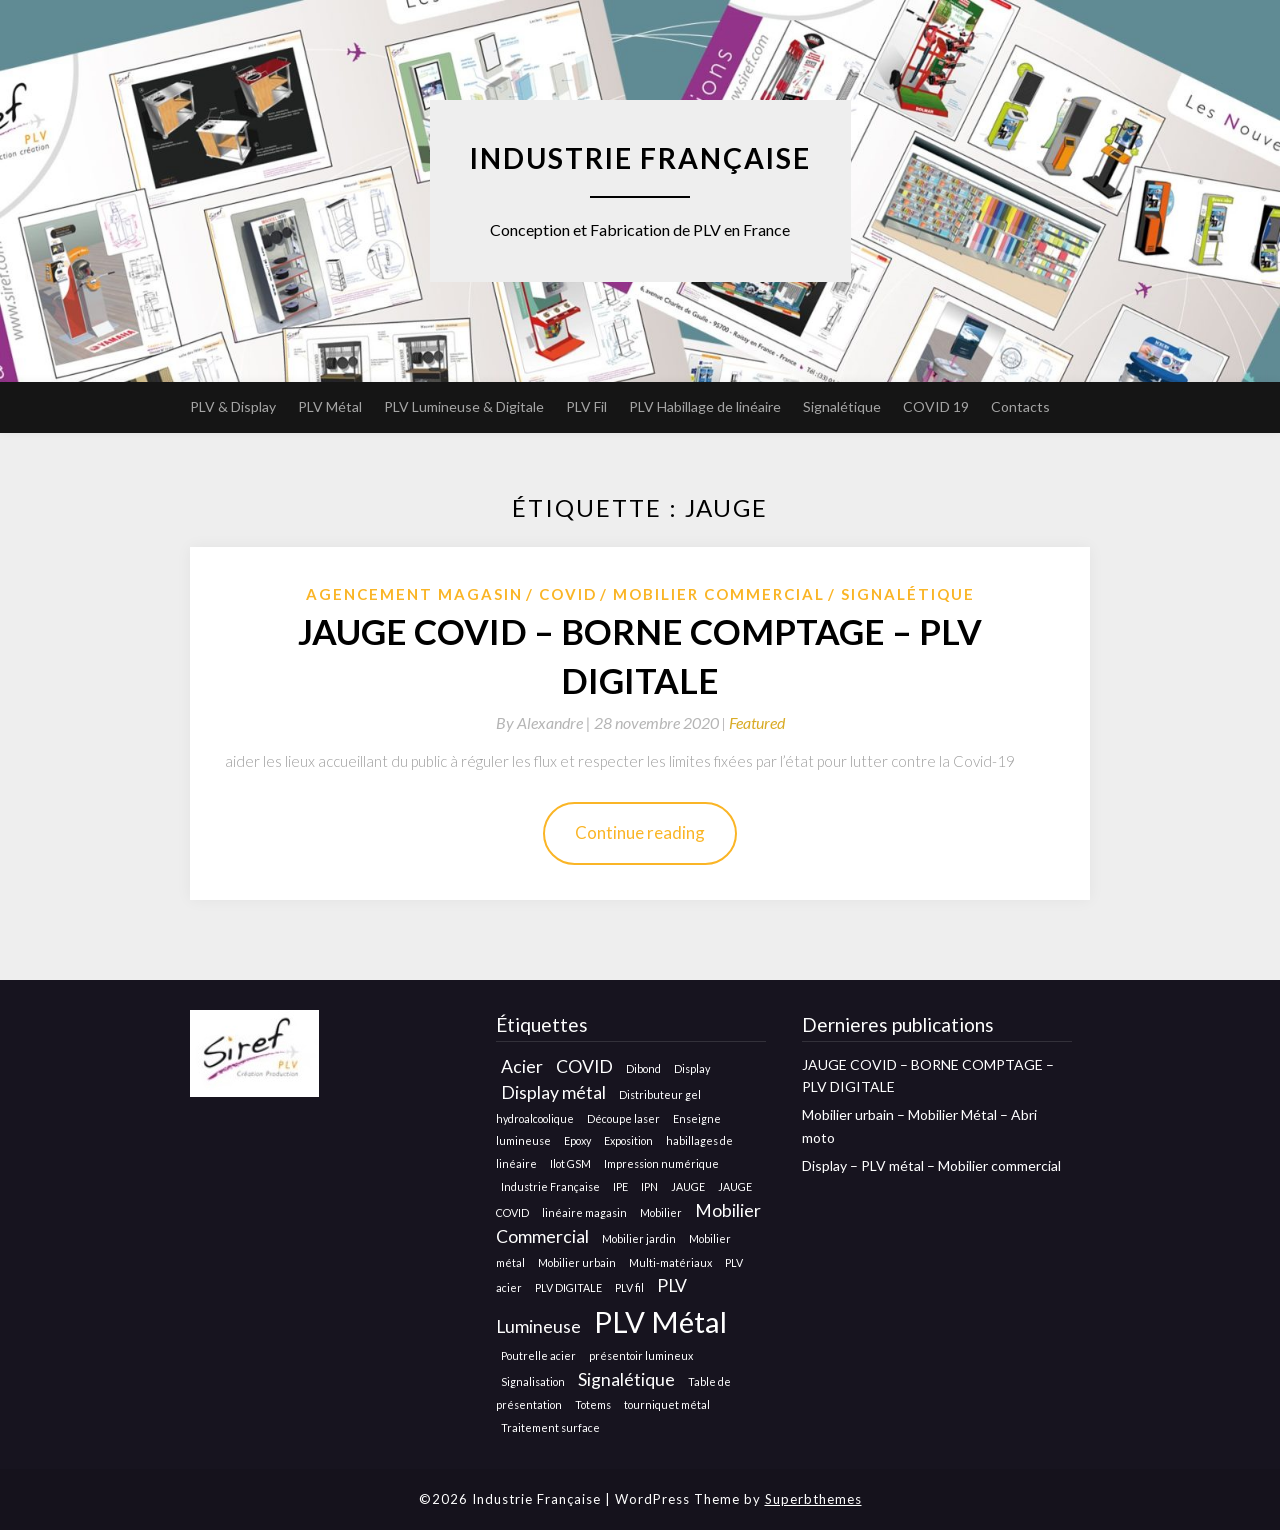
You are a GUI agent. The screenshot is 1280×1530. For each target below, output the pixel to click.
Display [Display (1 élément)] (692, 1068)
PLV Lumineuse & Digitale (464, 406)
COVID (568, 594)
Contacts (1020, 406)
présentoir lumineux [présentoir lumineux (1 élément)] (641, 1355)
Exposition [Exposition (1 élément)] (628, 1140)
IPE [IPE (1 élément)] (620, 1186)
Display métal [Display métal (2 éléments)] (553, 1092)
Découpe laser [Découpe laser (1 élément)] (623, 1118)
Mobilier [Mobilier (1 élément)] (661, 1212)
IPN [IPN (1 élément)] (649, 1186)
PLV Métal (330, 406)
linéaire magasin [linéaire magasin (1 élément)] (584, 1212)
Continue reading (640, 832)
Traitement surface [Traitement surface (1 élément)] (550, 1427)
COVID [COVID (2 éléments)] (584, 1066)
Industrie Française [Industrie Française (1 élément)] (550, 1186)
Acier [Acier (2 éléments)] (522, 1066)
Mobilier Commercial (719, 594)
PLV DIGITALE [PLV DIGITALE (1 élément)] (568, 1287)
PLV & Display (233, 406)
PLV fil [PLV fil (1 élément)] (629, 1287)
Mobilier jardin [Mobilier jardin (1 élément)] (639, 1238)
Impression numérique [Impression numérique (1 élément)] (661, 1163)
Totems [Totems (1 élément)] (593, 1404)
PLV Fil (586, 406)
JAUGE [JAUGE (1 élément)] (688, 1186)
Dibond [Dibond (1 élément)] (643, 1068)
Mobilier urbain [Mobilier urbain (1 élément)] (577, 1262)
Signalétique (842, 406)
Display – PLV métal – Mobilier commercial (931, 1165)
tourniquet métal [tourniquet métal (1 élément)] (667, 1404)
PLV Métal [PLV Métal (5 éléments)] (660, 1321)
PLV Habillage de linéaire (705, 406)
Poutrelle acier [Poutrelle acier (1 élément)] (538, 1355)
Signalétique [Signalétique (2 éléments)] (626, 1379)
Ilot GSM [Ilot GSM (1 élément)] (570, 1163)
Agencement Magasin (414, 594)
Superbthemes (813, 1499)
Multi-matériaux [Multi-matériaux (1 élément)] (670, 1262)
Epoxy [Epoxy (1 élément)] (577, 1140)
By (545, 722)
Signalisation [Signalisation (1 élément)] (533, 1381)
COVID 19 (936, 406)
